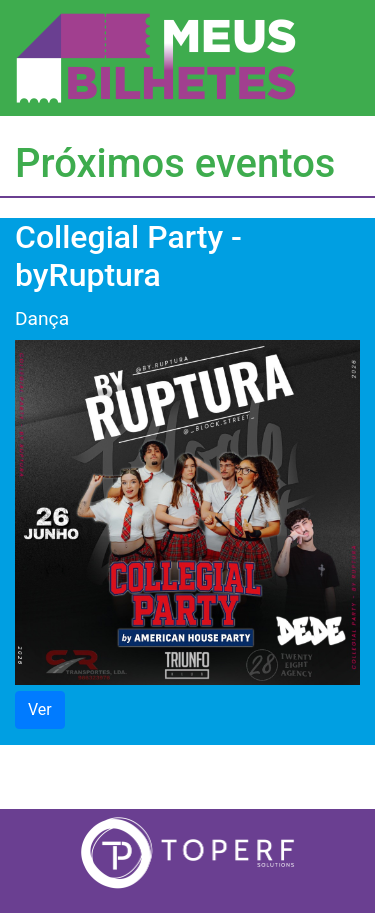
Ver (40, 709)
